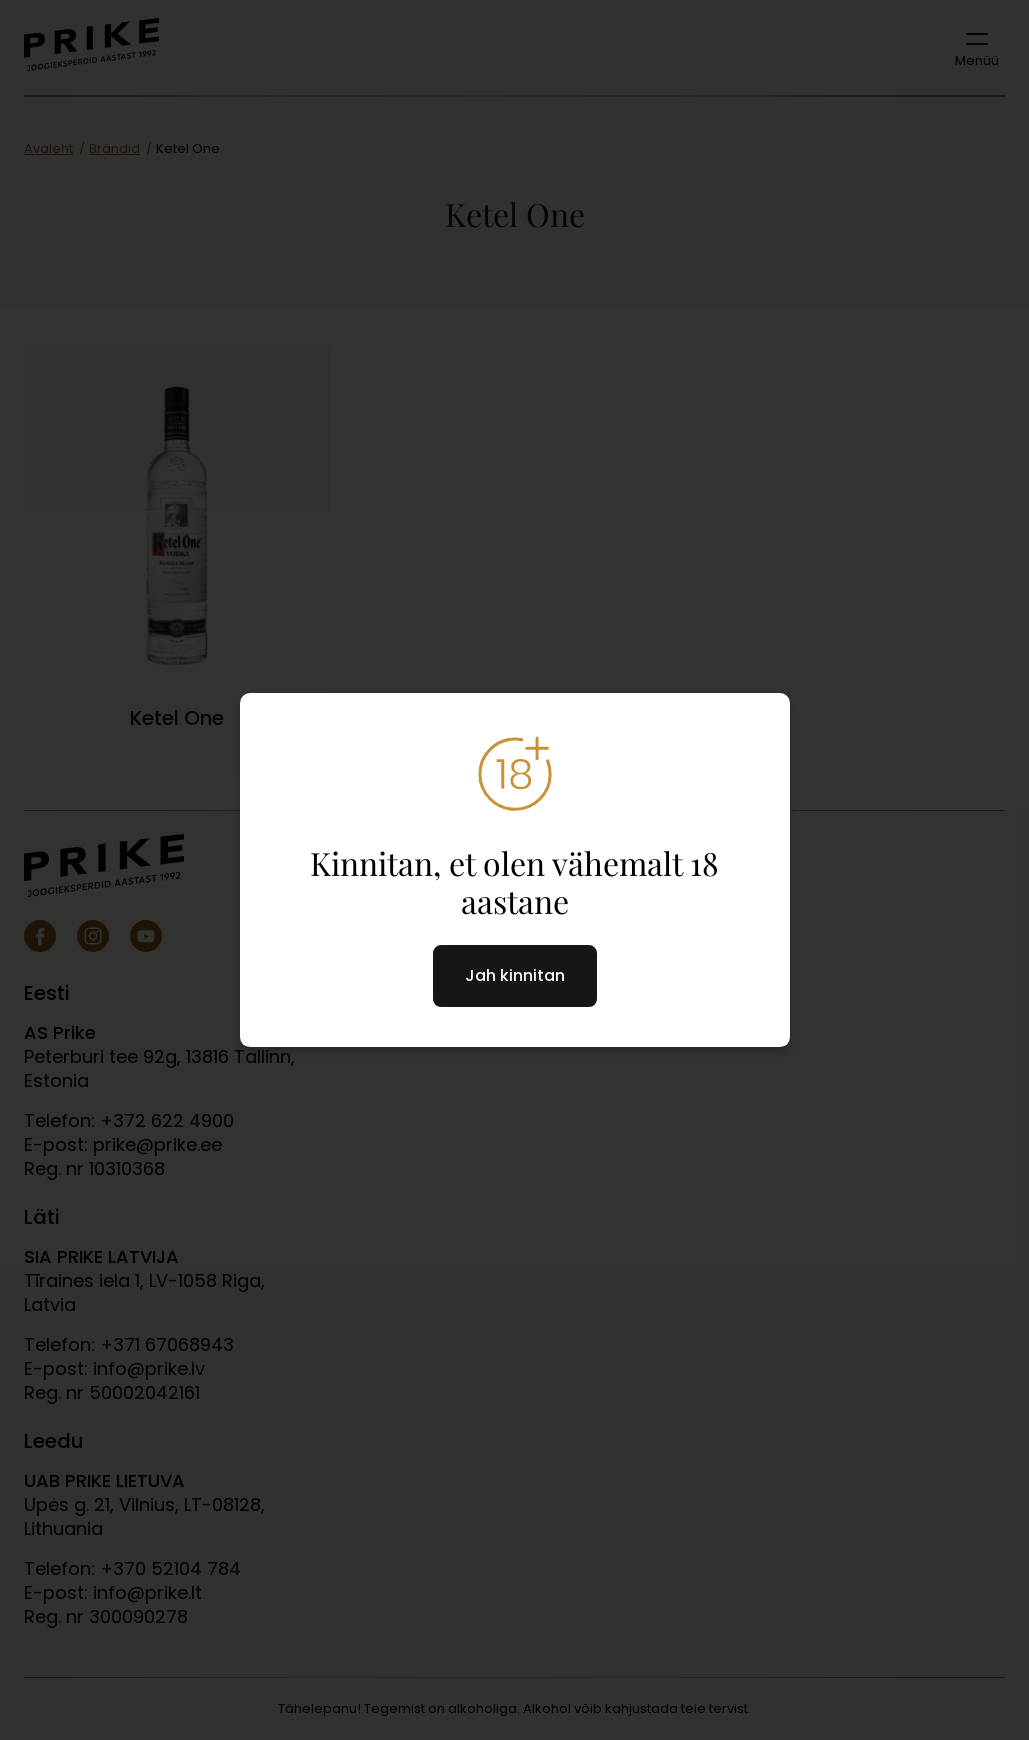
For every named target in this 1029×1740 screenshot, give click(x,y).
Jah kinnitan (515, 975)
